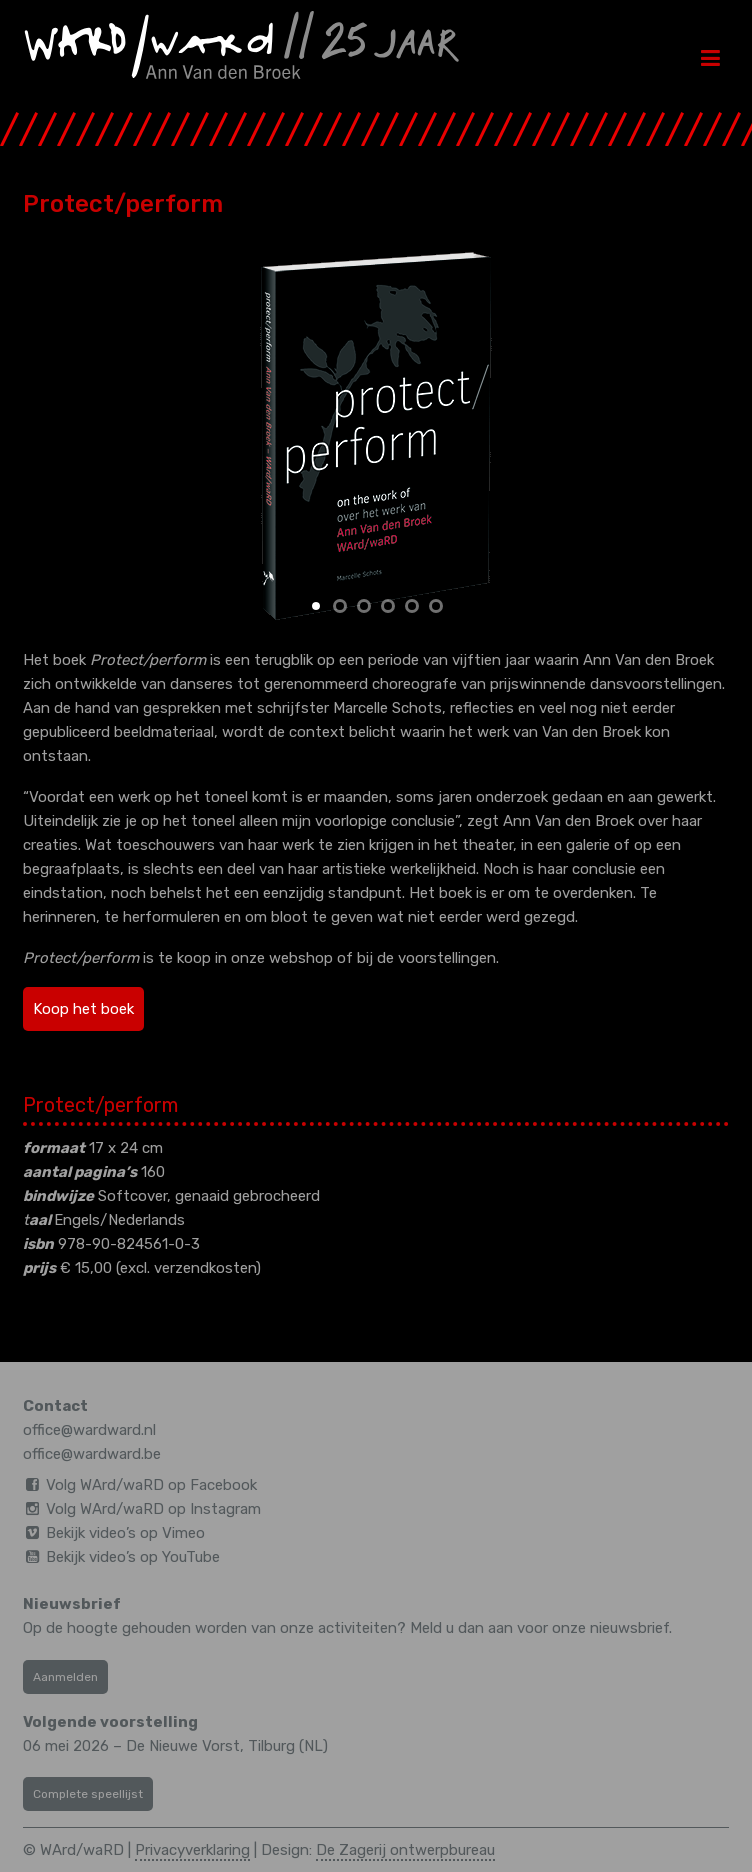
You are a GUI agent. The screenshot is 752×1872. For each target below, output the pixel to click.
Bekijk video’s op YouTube (133, 1557)
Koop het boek (83, 1009)
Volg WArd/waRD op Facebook (151, 1485)
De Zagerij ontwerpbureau (405, 1850)
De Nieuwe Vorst (183, 1746)
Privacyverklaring (192, 1850)
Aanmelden (65, 1677)
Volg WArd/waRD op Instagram (153, 1509)
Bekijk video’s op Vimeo (125, 1533)
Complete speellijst (88, 1794)
